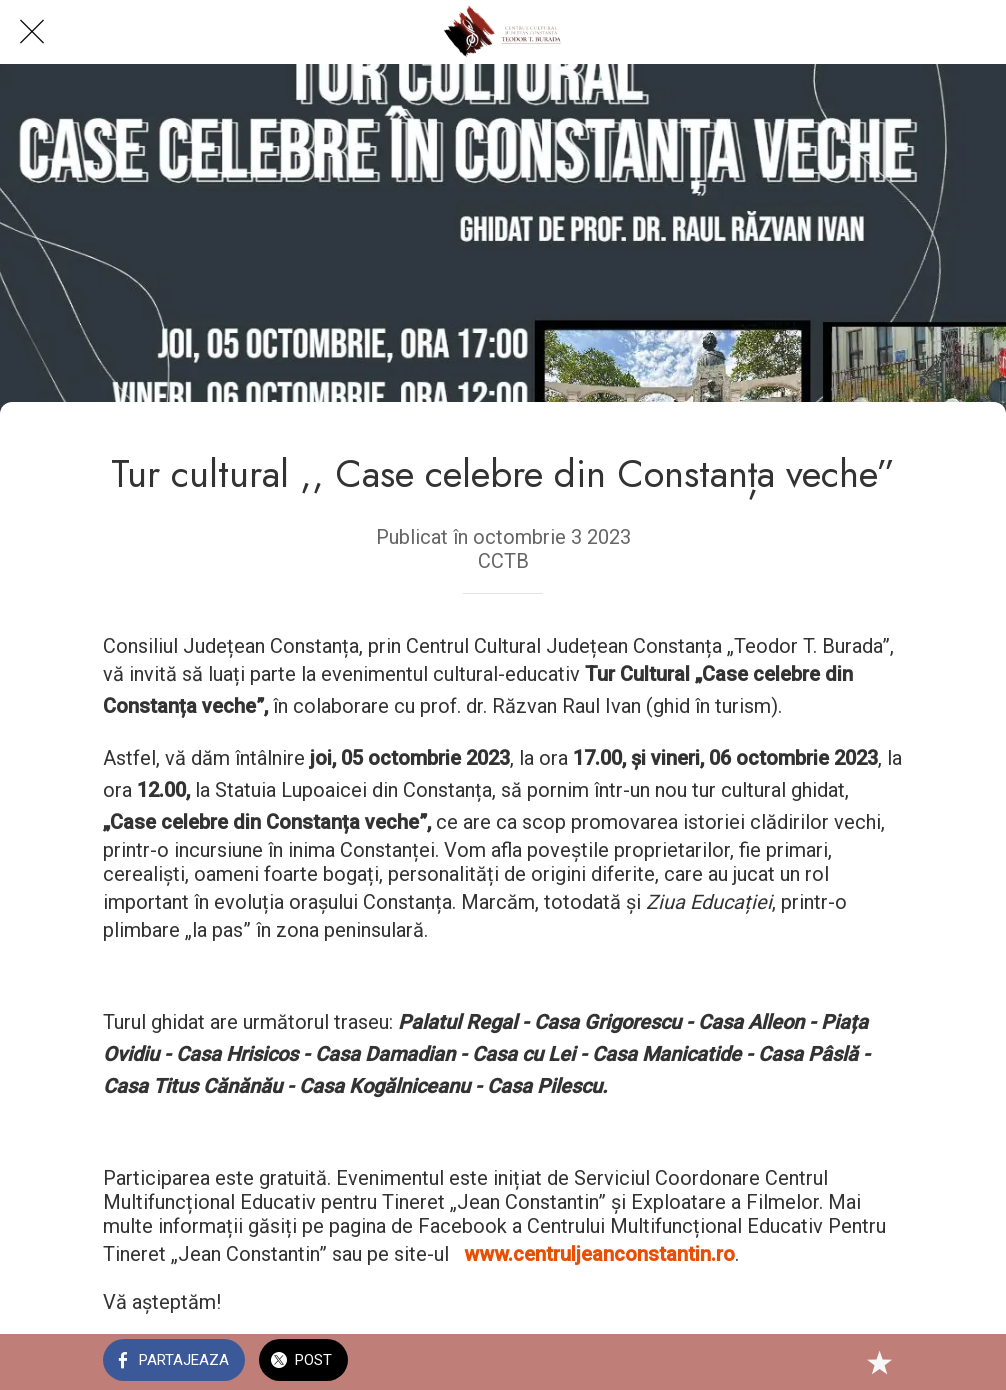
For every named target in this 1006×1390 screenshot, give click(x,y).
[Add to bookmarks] (879, 1362)
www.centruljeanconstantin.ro (599, 1254)
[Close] (32, 32)
